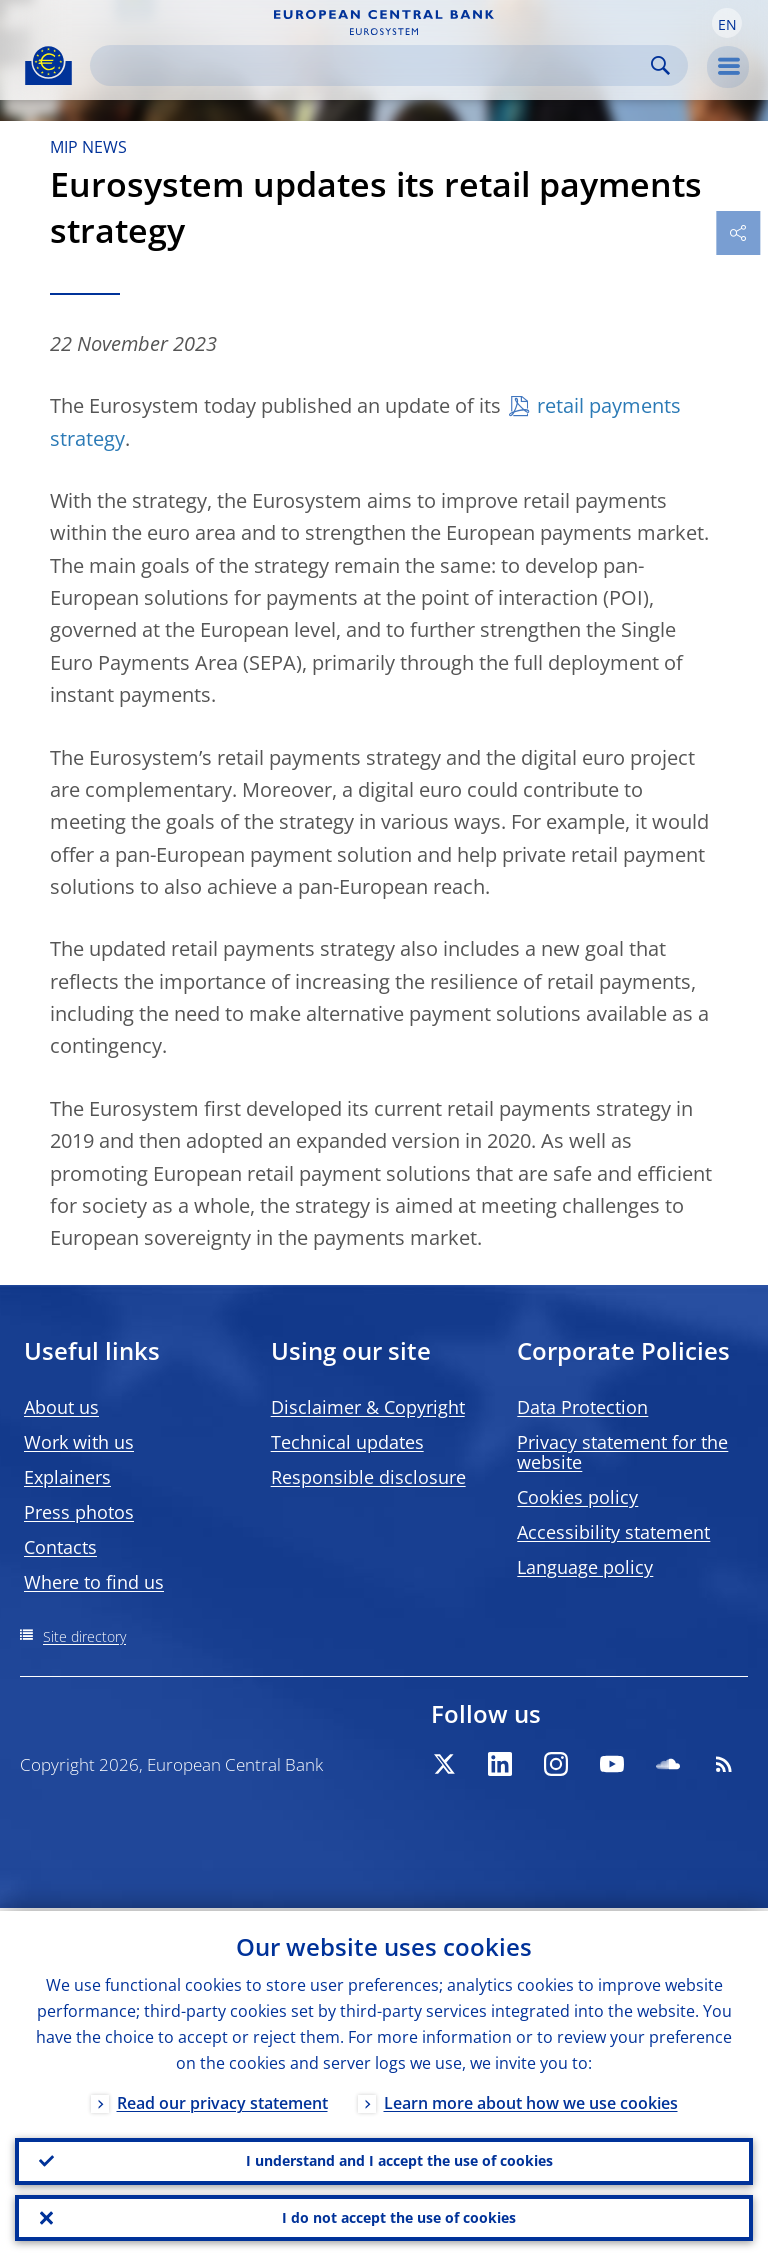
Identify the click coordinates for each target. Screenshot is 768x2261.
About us (61, 1407)
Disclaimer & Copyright (368, 1407)
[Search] (373, 65)
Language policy (585, 1567)
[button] (727, 23)
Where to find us (94, 1582)
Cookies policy (577, 1497)
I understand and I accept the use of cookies (399, 2158)
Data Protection (582, 1407)
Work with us (79, 1442)
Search (660, 65)
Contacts (60, 1547)
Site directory (84, 1636)
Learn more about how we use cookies (531, 2100)
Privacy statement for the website (622, 1452)
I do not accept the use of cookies (399, 2216)
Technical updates (347, 1442)
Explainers (67, 1477)
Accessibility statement (613, 1532)
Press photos (79, 1512)
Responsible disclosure (368, 1477)
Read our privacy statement (222, 2100)
